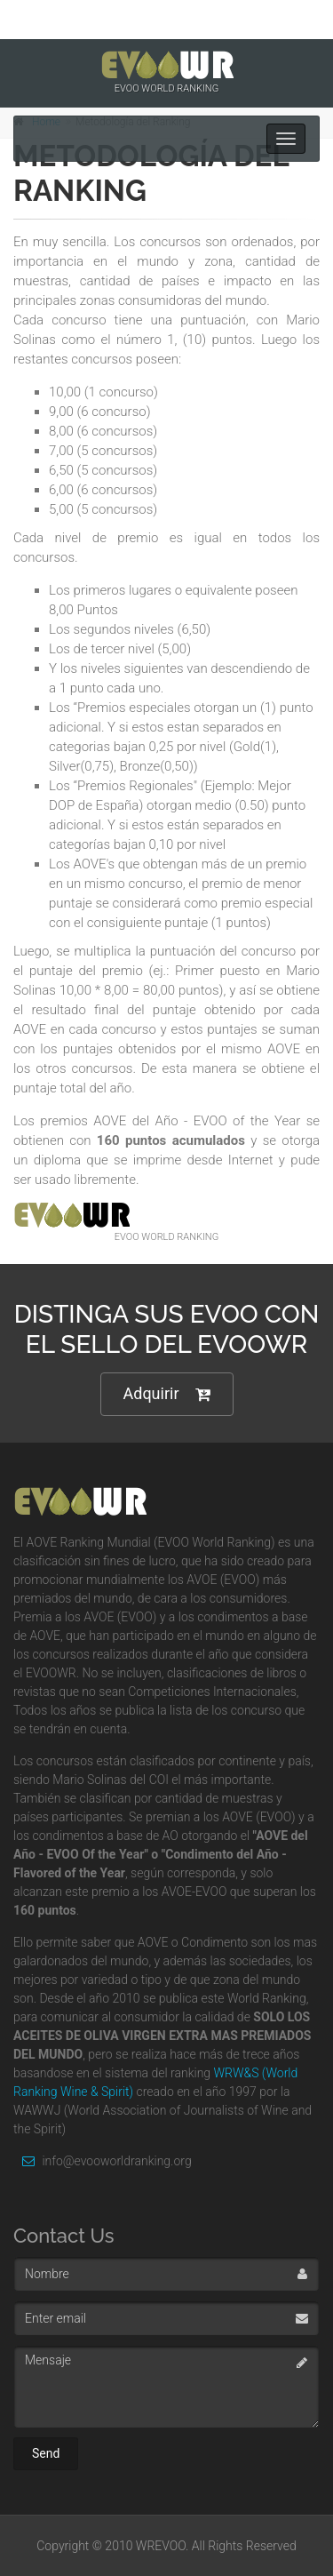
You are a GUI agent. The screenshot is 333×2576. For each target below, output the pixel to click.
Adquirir (166, 1394)
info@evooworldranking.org (102, 2161)
